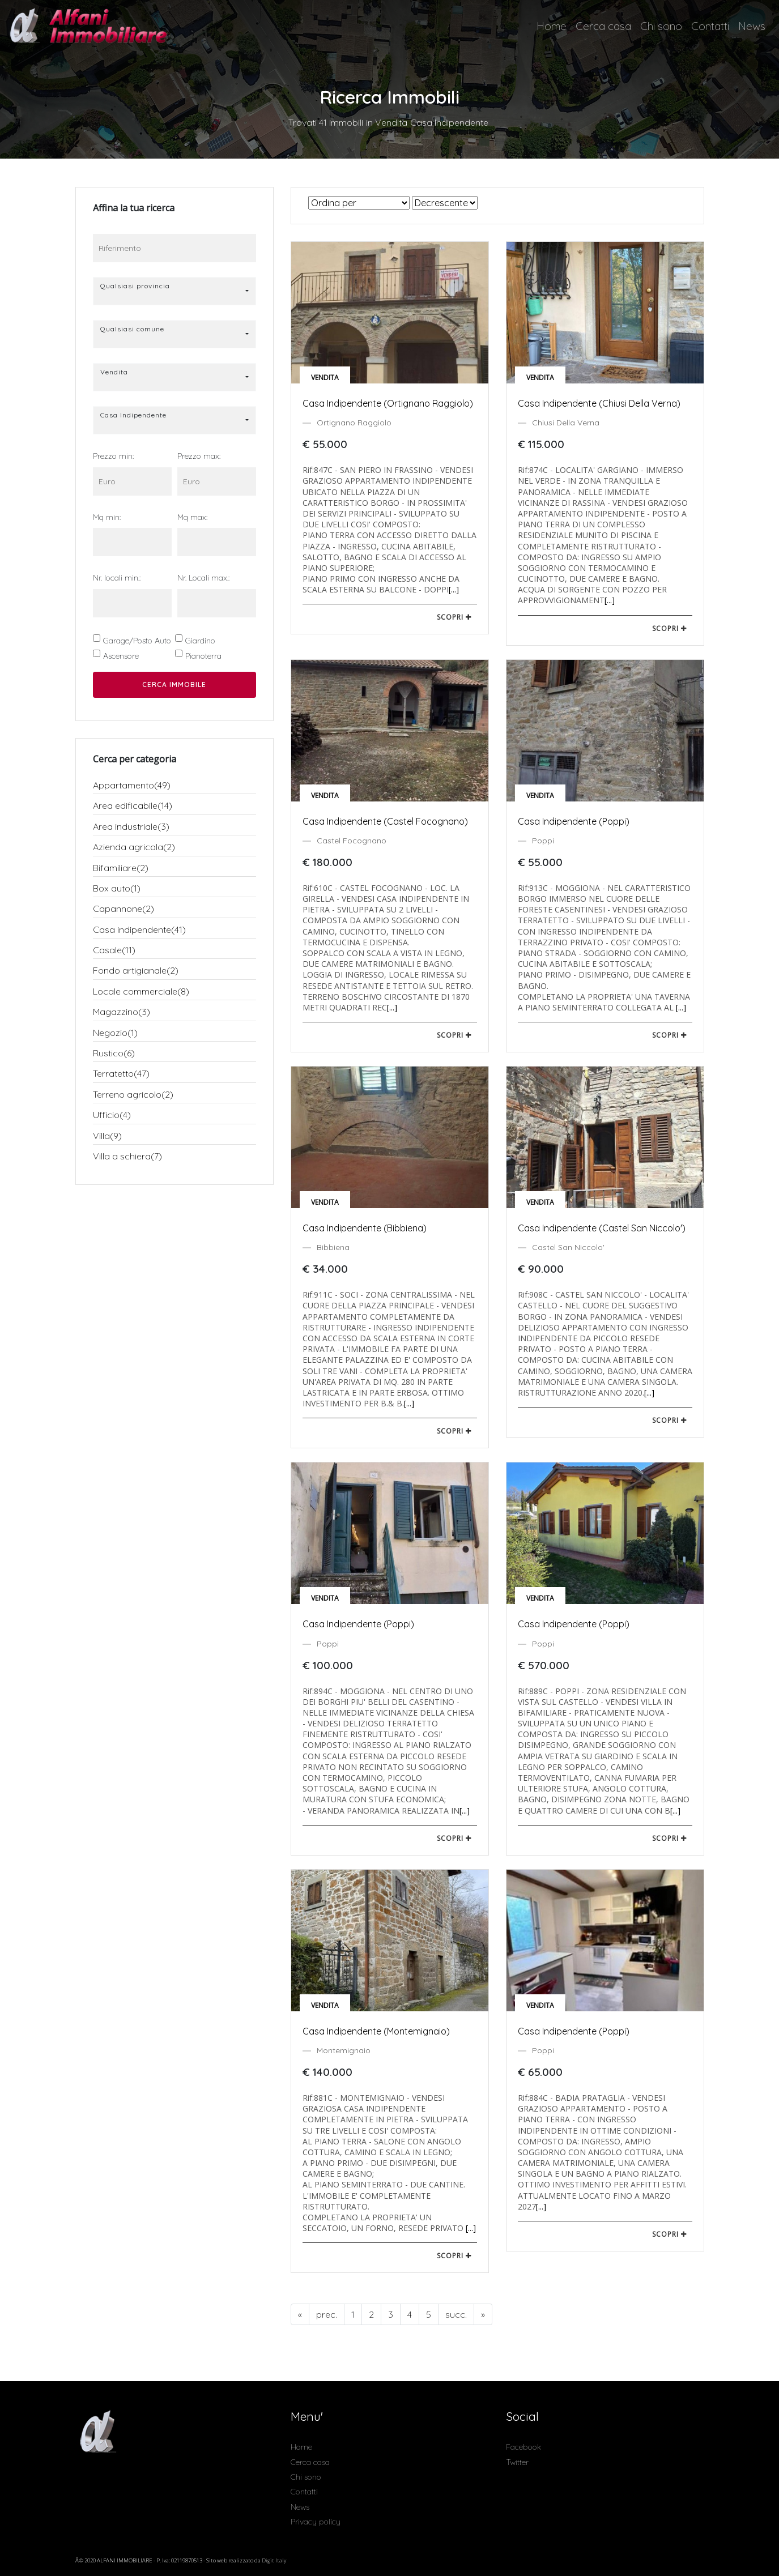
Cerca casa (603, 26)
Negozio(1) (115, 1032)
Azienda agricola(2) (134, 846)
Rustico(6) (114, 1053)
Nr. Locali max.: (203, 578)
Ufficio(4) (112, 1114)
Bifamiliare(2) (120, 867)
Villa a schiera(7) (127, 1156)
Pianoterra (203, 656)
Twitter (517, 2462)
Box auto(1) (117, 888)
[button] (174, 291)
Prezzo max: (198, 456)
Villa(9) (107, 1135)
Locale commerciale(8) (141, 991)
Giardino (200, 641)
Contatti (710, 26)
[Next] (456, 2314)
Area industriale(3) (131, 826)
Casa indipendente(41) (139, 929)
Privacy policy (315, 2522)
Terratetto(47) (121, 1073)
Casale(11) (114, 950)
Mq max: (192, 517)
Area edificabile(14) (132, 805)
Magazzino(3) (121, 1011)
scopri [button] (454, 617)
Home (552, 26)
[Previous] (300, 2314)
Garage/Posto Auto (137, 641)
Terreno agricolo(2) (133, 1094)
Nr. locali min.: (117, 578)
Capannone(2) (123, 908)
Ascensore (121, 656)
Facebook (523, 2447)
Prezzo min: (113, 456)
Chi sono (661, 26)
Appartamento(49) (132, 785)
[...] (454, 589)
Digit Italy (274, 2560)
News (751, 26)
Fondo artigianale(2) (135, 970)
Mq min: (107, 517)
